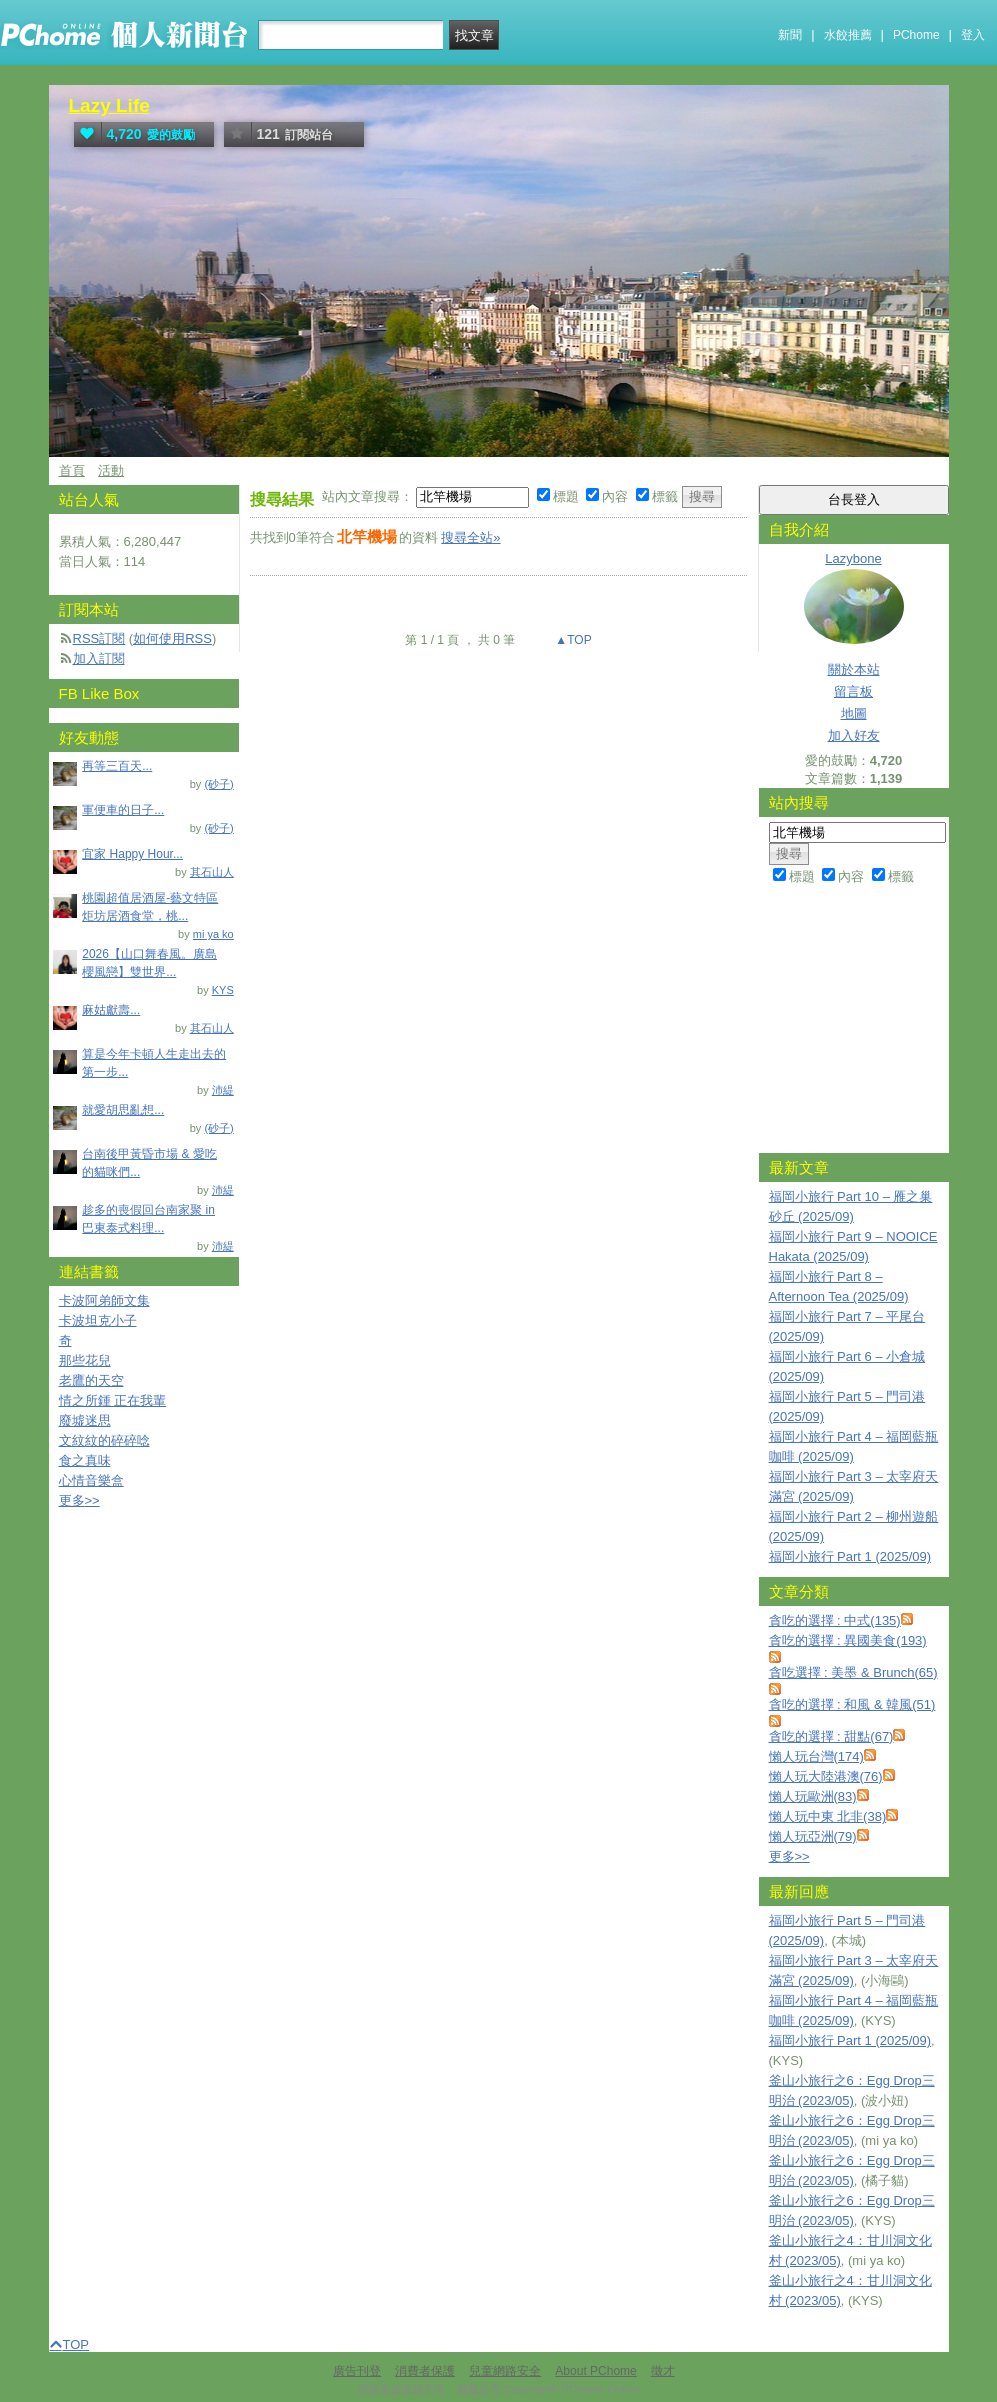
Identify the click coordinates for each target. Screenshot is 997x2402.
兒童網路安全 (505, 2371)
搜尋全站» (470, 537)
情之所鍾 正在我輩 (113, 1400)
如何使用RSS (172, 638)
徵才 (663, 2371)
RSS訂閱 (99, 638)
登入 (973, 35)
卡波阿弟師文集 (104, 1300)
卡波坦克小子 (98, 1320)
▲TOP (572, 640)
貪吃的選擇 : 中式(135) (835, 1620)
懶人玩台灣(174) (816, 1756)
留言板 (853, 691)
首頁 (72, 470)
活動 (111, 470)
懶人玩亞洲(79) (813, 1836)
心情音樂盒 (91, 1480)
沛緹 (223, 1090)
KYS (223, 990)
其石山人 (212, 872)
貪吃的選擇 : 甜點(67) (831, 1736)
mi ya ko (213, 934)
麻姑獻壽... (111, 1010)
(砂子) (218, 784)
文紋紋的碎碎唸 (104, 1440)
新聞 (790, 35)
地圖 (854, 713)
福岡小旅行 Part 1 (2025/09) (850, 1556)
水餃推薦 (848, 35)
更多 (789, 1856)
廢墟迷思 (85, 1420)
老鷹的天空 (91, 1380)
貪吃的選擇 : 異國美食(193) (848, 1640)
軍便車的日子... (123, 810)
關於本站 (854, 669)
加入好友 (854, 735)
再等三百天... (117, 766)
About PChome (595, 2371)
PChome (916, 35)
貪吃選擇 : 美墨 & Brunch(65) (853, 1672)
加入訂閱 (99, 658)
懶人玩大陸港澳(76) (826, 1776)
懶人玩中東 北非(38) (828, 1816)
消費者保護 (425, 2371)
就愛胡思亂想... (123, 1110)
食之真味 (85, 1460)
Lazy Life (109, 105)
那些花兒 (85, 1360)
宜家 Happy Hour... (132, 854)
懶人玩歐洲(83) (813, 1796)
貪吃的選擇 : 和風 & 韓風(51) (852, 1704)
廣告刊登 (357, 2371)
